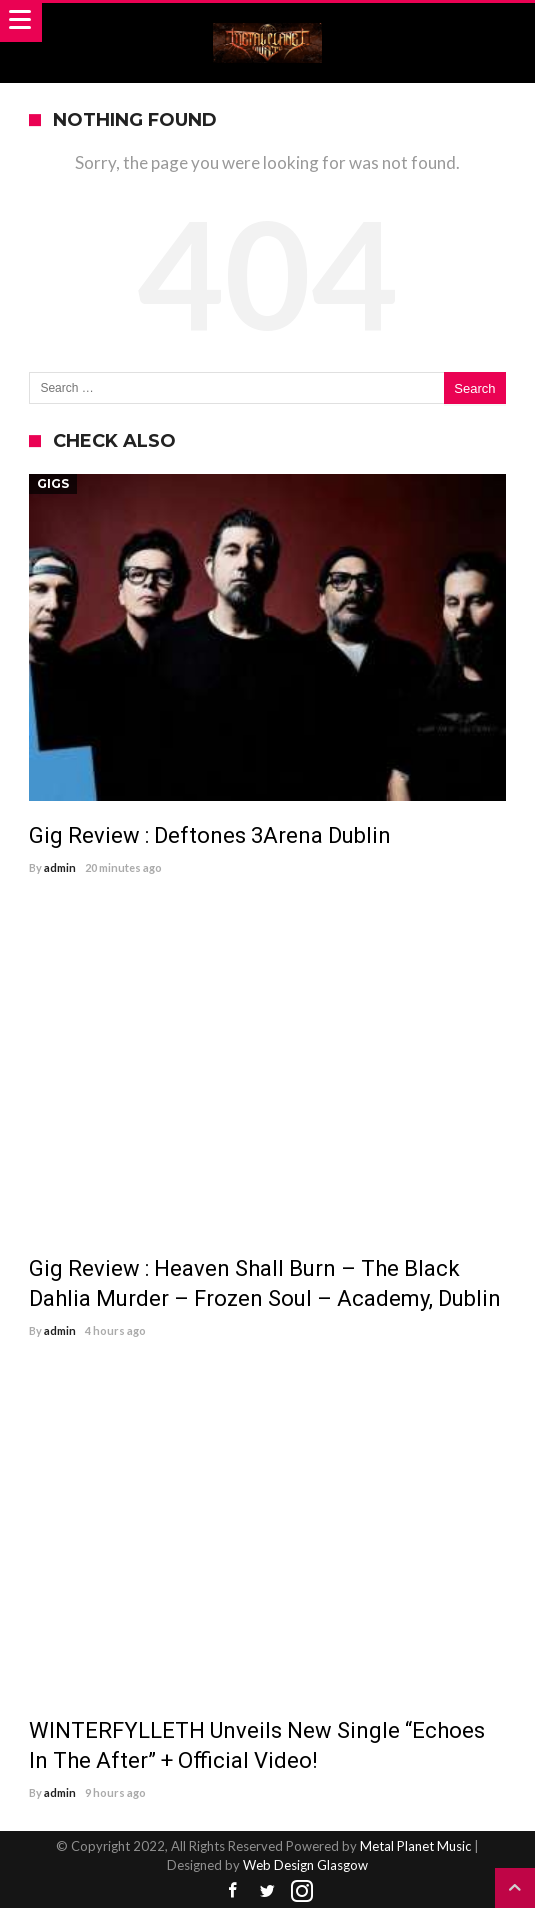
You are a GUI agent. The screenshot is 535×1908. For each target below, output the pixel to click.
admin (60, 867)
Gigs (53, 483)
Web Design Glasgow (305, 1865)
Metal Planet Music (415, 1846)
